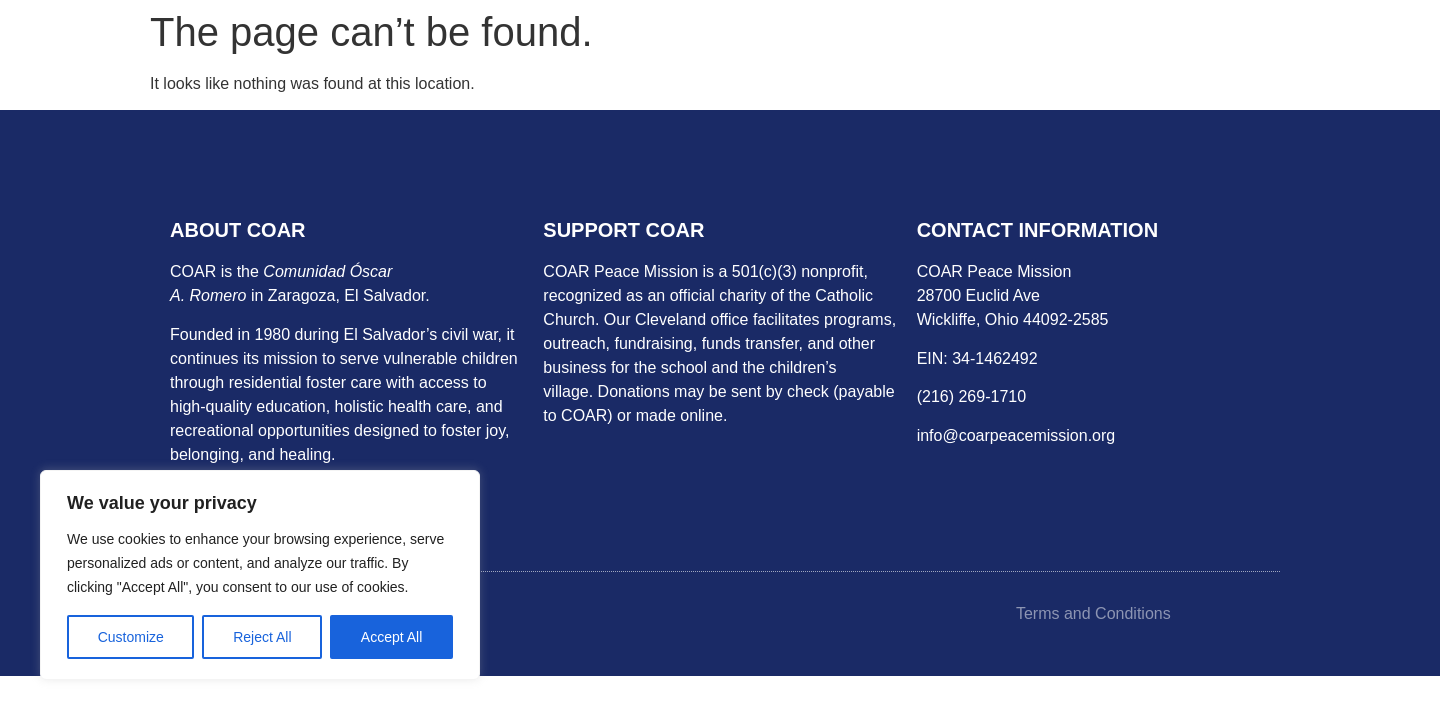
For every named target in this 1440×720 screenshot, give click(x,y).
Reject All (262, 637)
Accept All (391, 637)
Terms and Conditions (1093, 613)
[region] (260, 575)
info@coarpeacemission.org (1016, 435)
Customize (131, 637)
